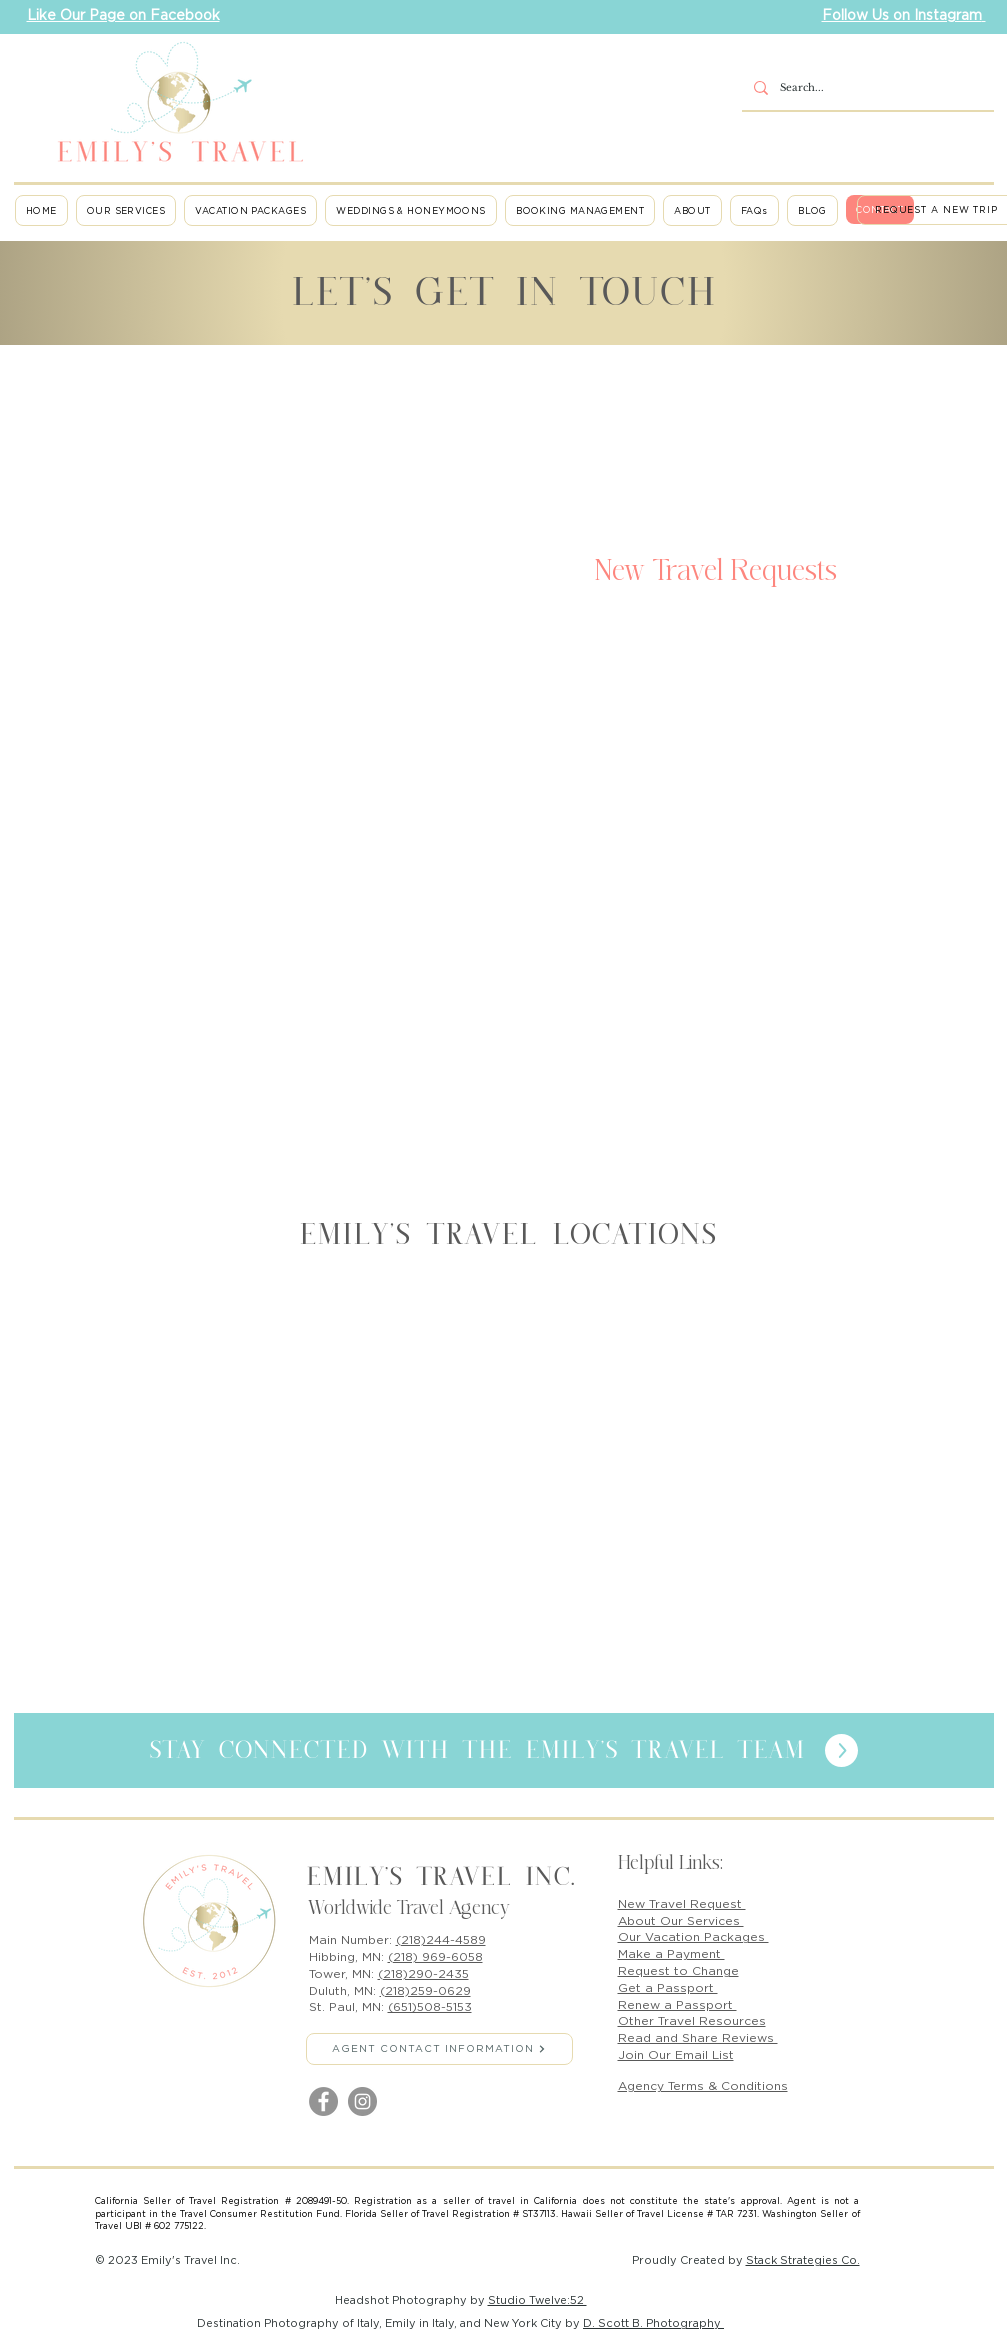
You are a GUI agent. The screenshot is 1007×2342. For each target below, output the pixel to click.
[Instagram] (362, 2101)
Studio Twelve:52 (537, 2300)
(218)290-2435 (423, 1973)
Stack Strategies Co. (803, 2260)
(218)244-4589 (441, 1939)
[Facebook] (323, 2101)
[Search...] (866, 88)
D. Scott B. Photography (653, 2323)
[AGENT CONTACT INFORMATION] (439, 2049)
